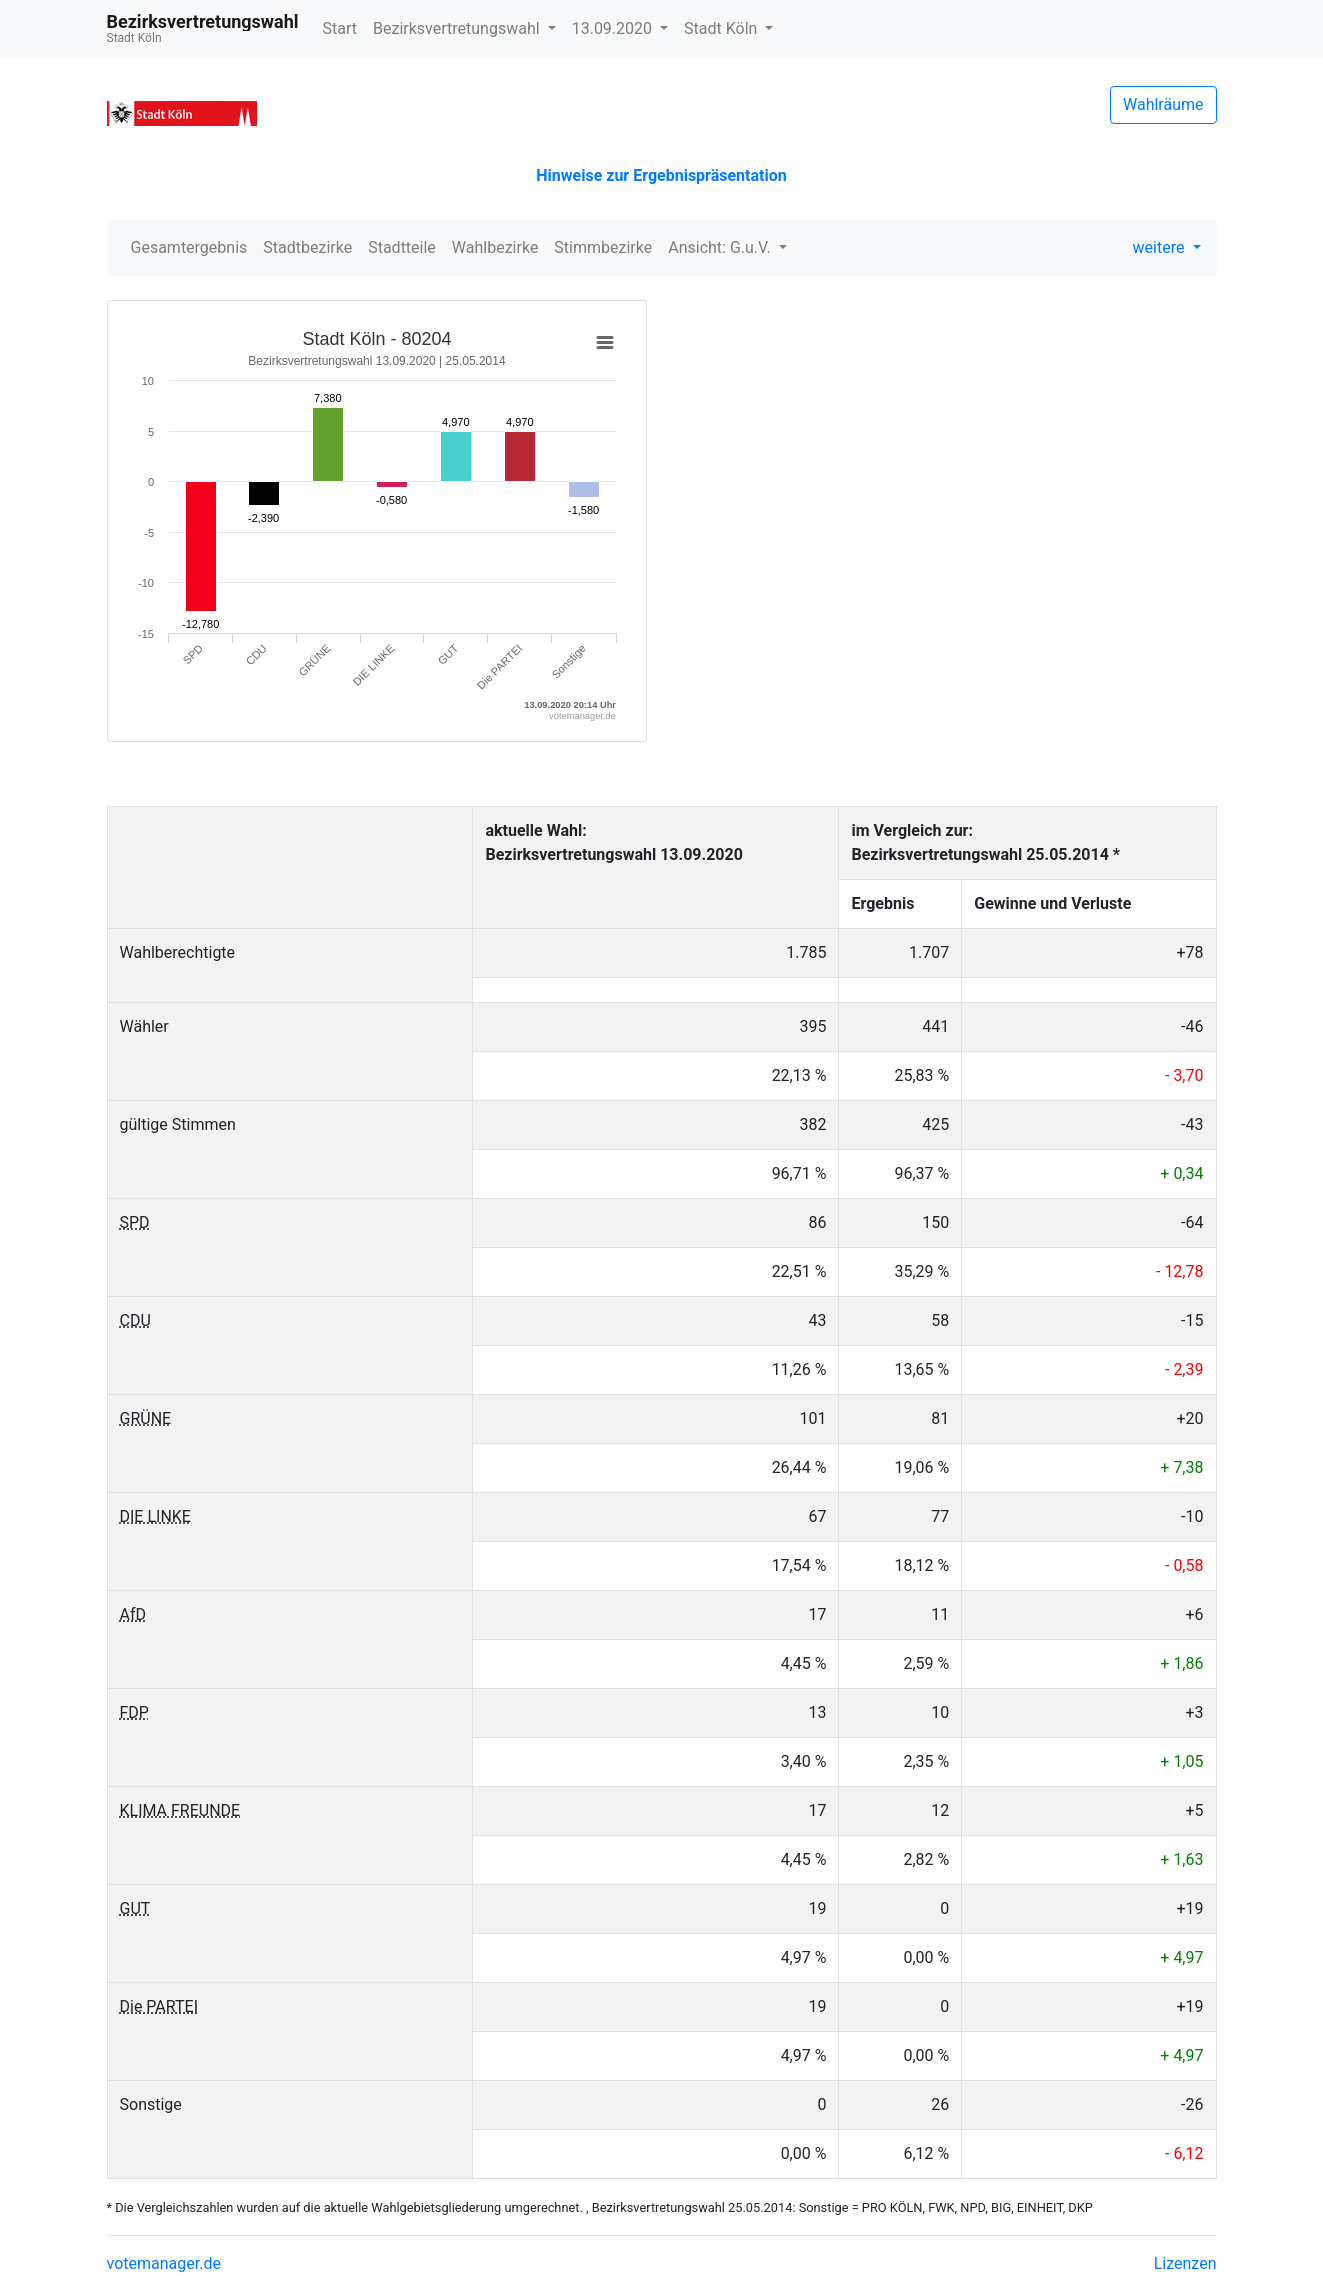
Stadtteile (402, 247)
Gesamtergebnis (189, 247)
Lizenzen (1185, 2263)
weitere (1161, 247)
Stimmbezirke (603, 247)
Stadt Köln (722, 28)
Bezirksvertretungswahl (458, 28)
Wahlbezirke (495, 247)
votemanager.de (164, 2263)
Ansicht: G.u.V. (721, 247)
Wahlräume (1163, 104)
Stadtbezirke (307, 247)
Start (340, 28)
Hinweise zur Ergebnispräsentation (661, 175)
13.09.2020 (614, 28)
